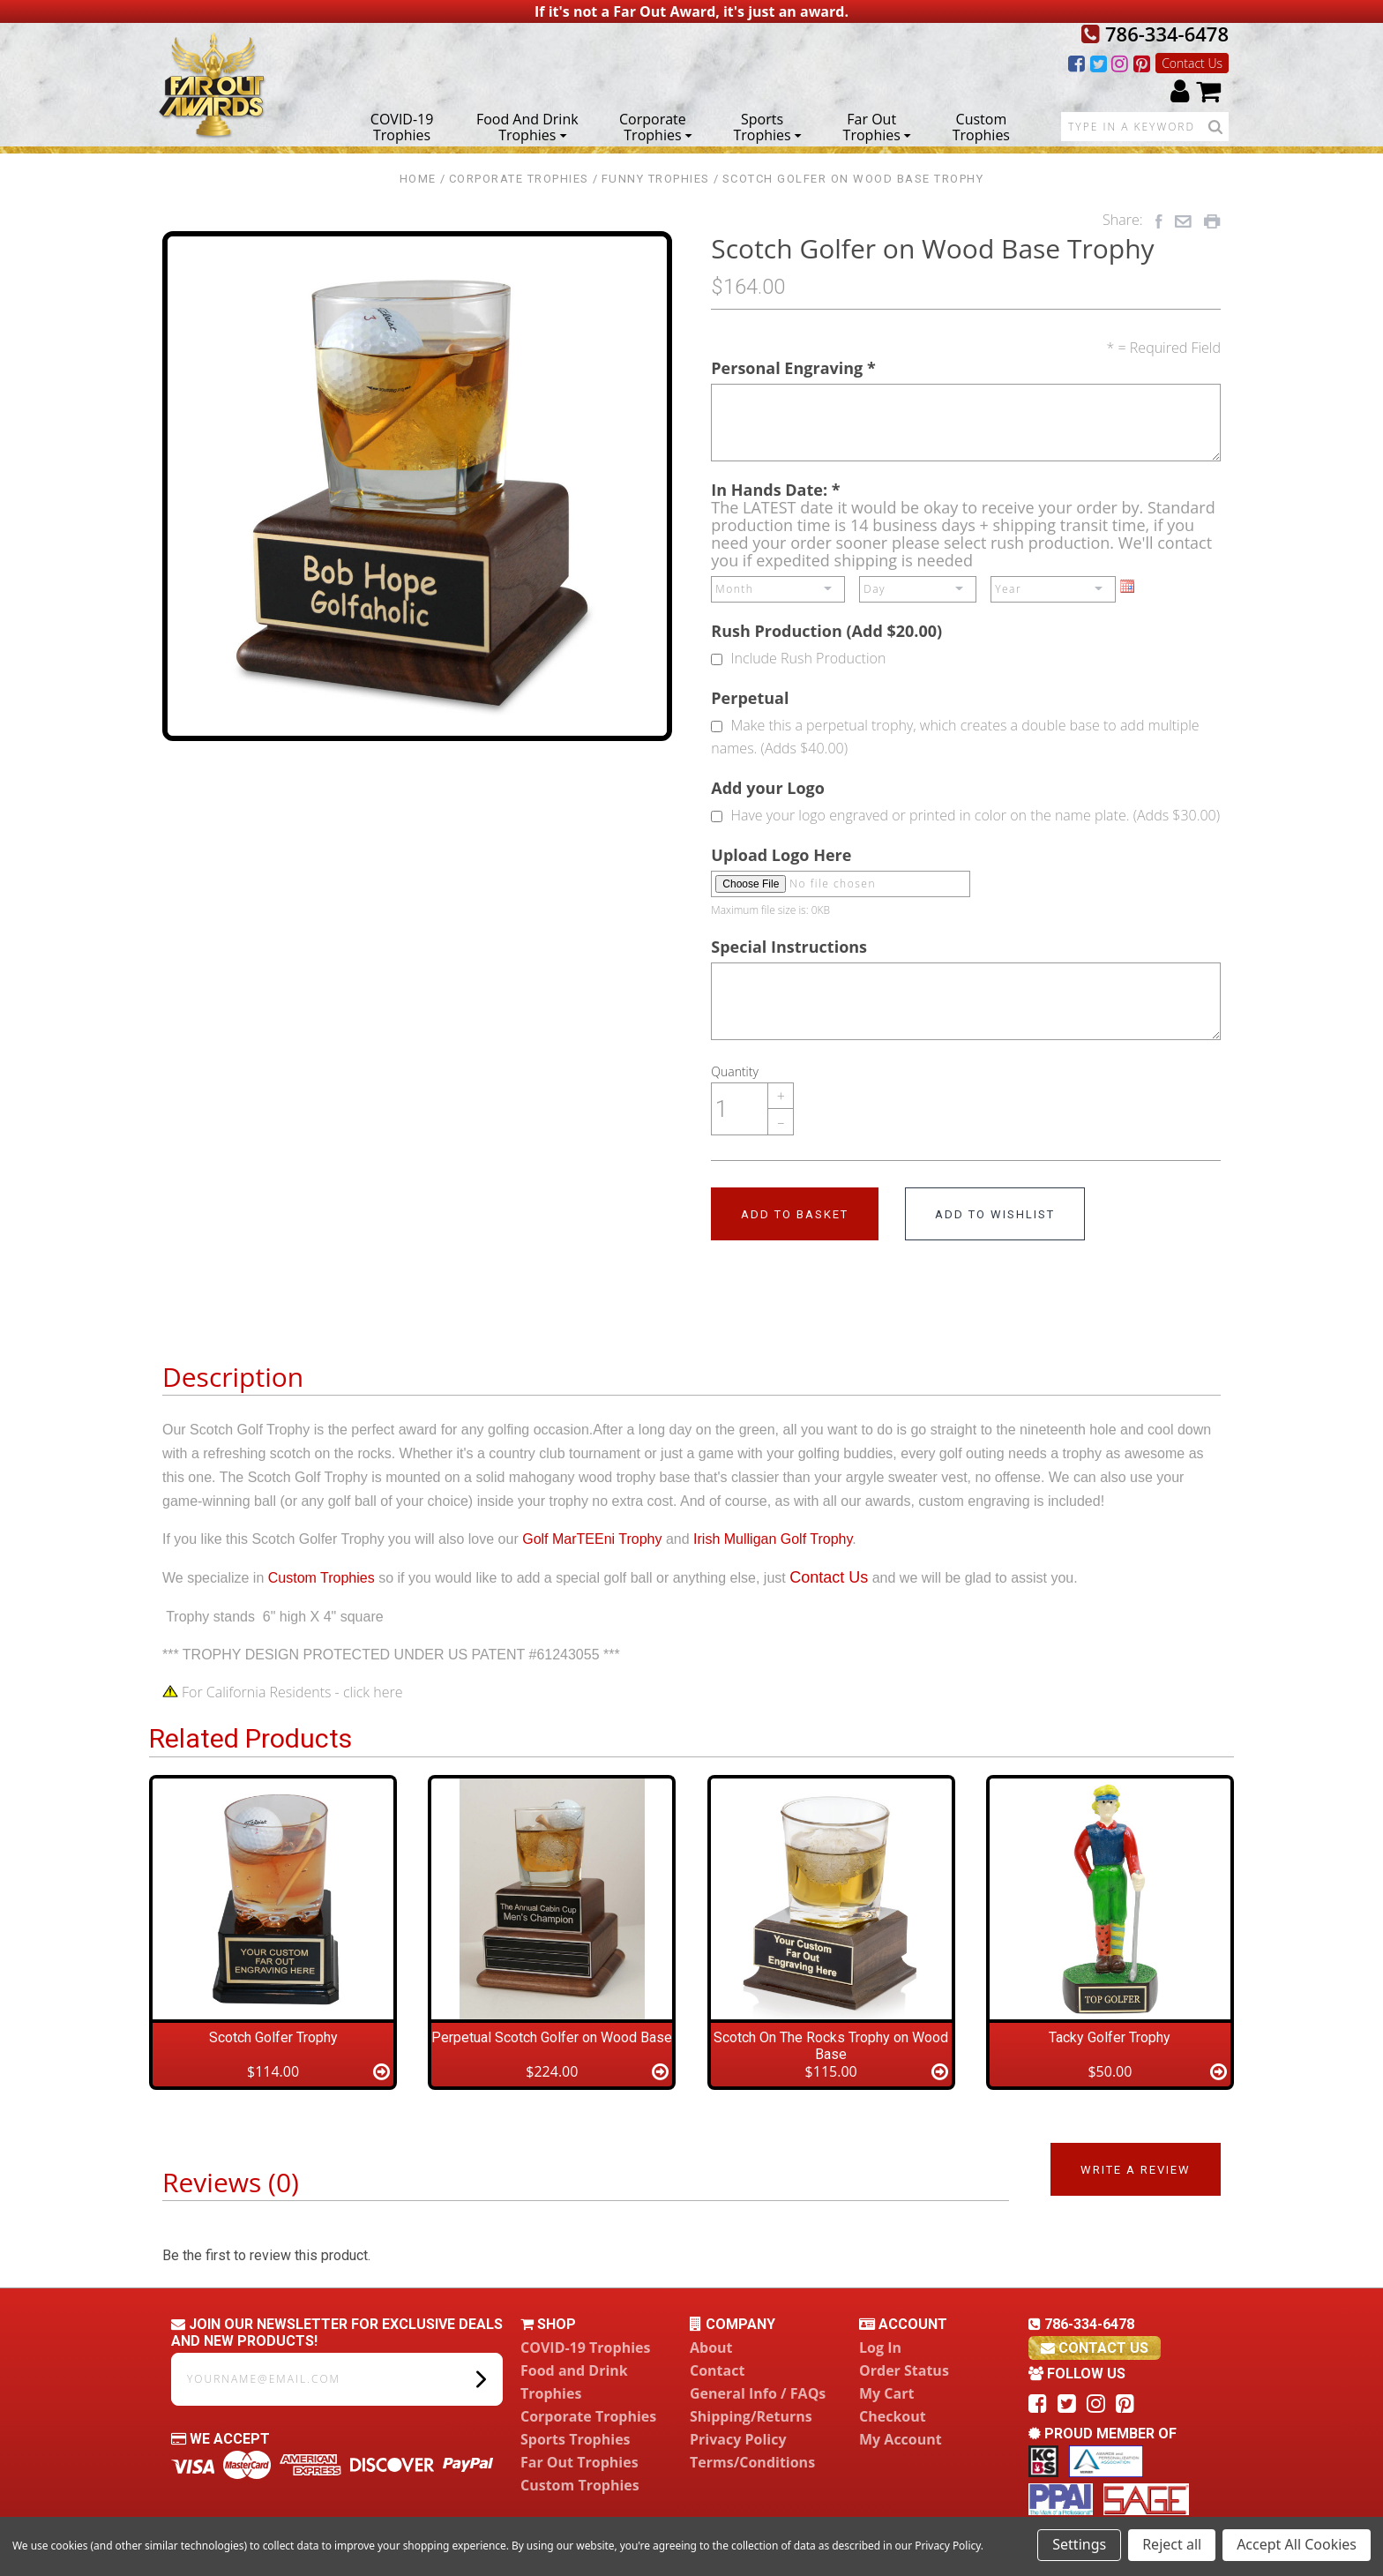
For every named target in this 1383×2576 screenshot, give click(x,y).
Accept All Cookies (1297, 2544)
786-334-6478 (1155, 33)
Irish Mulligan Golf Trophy (772, 1538)
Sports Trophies (767, 126)
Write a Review (1135, 2169)
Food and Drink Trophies (527, 126)
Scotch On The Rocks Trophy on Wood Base (831, 2046)
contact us (1094, 2348)
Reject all (1171, 2544)
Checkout (892, 2416)
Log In (880, 2347)
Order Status (904, 2370)
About (711, 2347)
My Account (900, 2439)
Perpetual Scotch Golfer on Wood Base (551, 2037)
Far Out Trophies (877, 126)
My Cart (886, 2393)
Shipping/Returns (751, 2416)
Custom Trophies (981, 126)
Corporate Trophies (655, 126)
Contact (717, 2370)
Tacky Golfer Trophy (1109, 2037)
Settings (1079, 2544)
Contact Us (1192, 63)
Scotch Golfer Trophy (273, 2037)
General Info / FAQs (758, 2393)
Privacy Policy (738, 2439)
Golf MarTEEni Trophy (592, 1538)
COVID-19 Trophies (402, 126)
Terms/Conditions (752, 2462)
